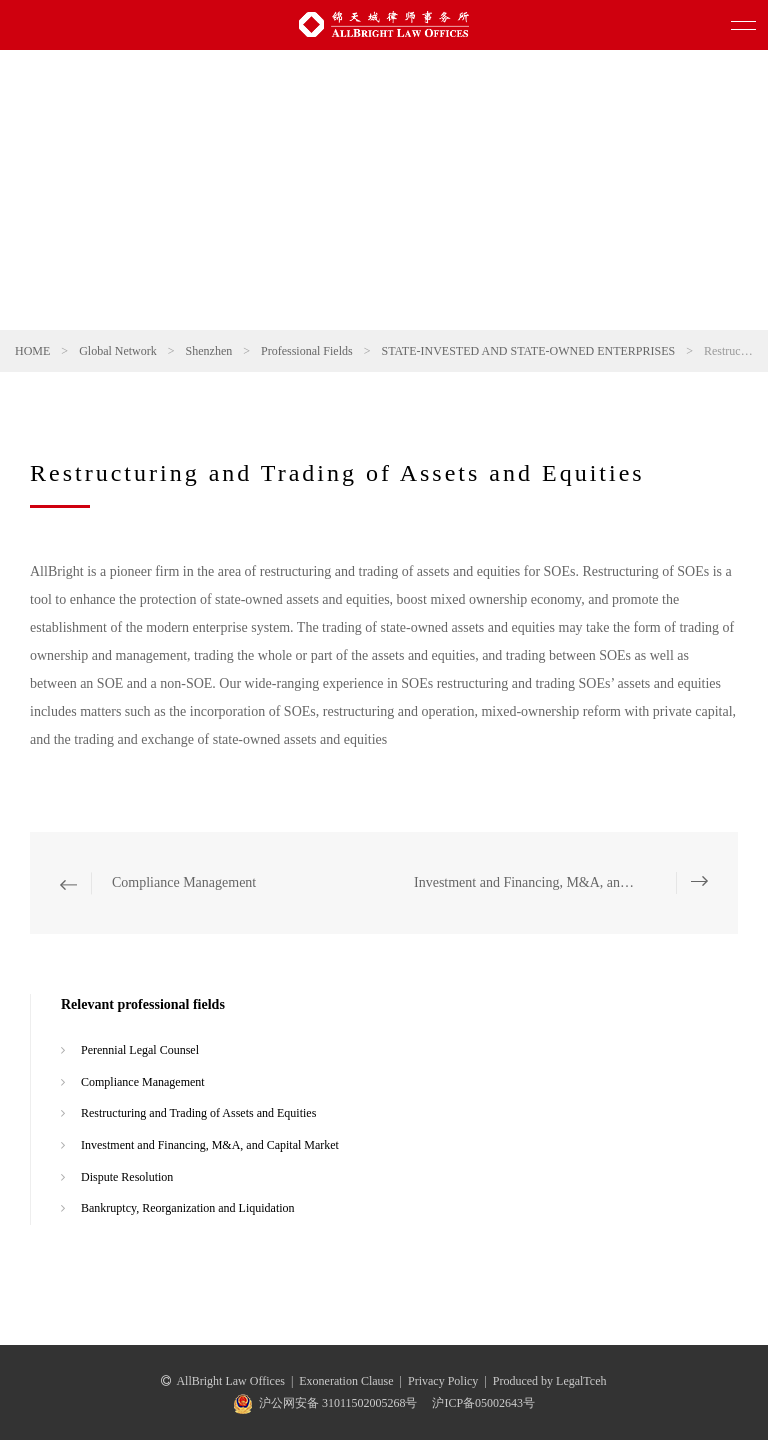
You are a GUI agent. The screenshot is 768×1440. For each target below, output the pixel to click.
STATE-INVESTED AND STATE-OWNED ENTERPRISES (528, 351)
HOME (32, 351)
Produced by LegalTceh (550, 1381)
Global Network (118, 351)
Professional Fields (307, 351)
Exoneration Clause (346, 1381)
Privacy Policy (443, 1381)
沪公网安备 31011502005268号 (338, 1403)
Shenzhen (209, 351)
